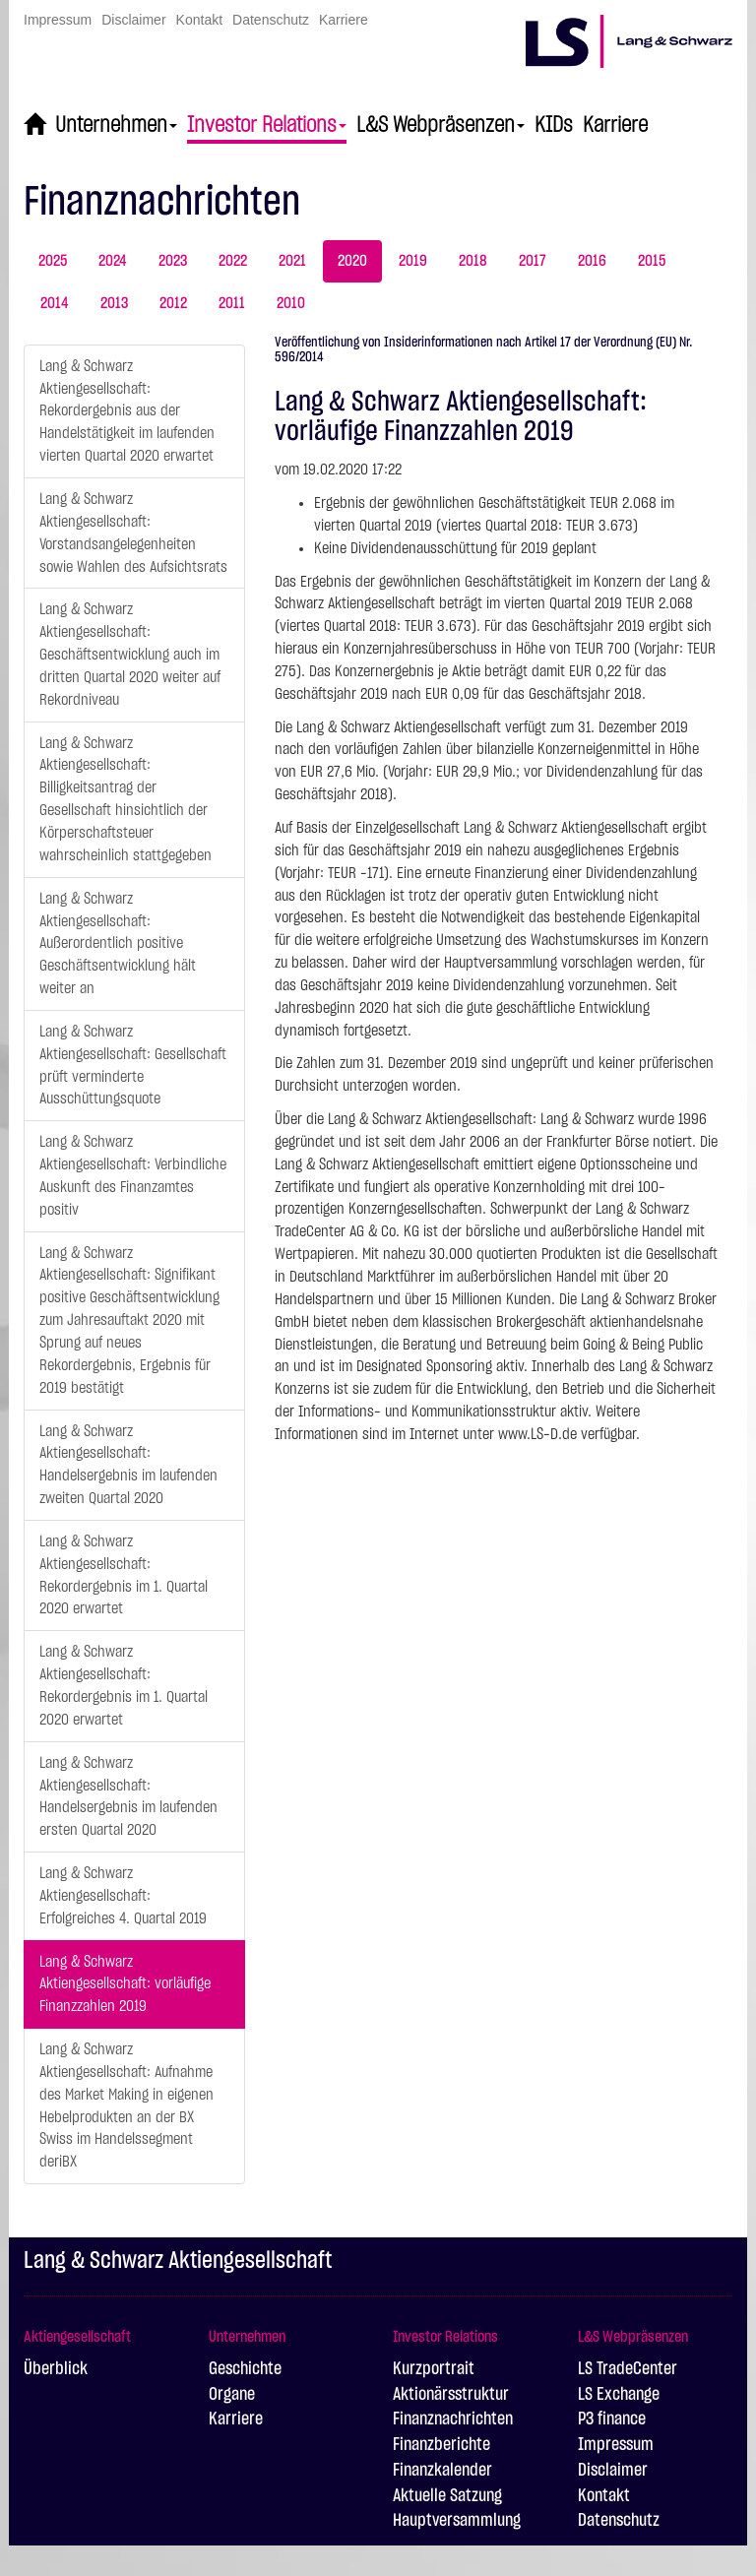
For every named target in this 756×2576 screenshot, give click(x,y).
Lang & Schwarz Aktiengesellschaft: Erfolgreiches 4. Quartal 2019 (123, 1895)
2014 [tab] (54, 303)
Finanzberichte (441, 2445)
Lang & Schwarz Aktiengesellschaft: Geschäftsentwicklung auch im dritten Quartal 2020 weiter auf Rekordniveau (129, 654)
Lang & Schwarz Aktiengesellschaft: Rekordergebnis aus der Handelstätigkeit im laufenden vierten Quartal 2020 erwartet (127, 411)
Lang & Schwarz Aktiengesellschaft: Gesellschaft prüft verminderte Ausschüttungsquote (132, 1065)
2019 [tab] (413, 261)
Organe (232, 2395)
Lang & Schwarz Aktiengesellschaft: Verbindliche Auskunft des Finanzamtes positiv (132, 1176)
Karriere (343, 20)
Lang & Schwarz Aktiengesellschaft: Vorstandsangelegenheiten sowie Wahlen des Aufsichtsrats (133, 533)
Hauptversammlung (457, 2521)
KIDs (554, 125)
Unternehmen (116, 125)
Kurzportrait (433, 2369)
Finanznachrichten (453, 2419)
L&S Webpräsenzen (440, 125)
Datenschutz (270, 20)
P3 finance (612, 2419)
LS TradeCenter (627, 2369)
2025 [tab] (52, 261)
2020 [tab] (352, 261)
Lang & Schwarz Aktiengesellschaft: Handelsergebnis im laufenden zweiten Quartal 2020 (128, 1465)
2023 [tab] (172, 261)
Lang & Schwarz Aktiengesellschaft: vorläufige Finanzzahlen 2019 (125, 1984)
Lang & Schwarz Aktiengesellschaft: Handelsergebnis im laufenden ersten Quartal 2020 (128, 1797)
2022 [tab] (233, 261)
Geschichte (245, 2369)
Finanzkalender (442, 2471)
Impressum (58, 20)
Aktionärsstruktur (451, 2395)
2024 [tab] (112, 261)
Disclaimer (133, 20)
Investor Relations (266, 125)
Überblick (56, 2369)
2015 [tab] (651, 261)
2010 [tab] (291, 303)
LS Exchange (619, 2395)
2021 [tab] (292, 261)
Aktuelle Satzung (447, 2496)
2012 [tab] (173, 303)
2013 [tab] (114, 303)
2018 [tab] (473, 261)
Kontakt (199, 20)
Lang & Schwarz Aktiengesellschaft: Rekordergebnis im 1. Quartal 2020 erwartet (123, 1575)
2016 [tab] (592, 261)
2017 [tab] (532, 261)
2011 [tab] (232, 303)
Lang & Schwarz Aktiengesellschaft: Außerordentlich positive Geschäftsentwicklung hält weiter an (117, 943)
